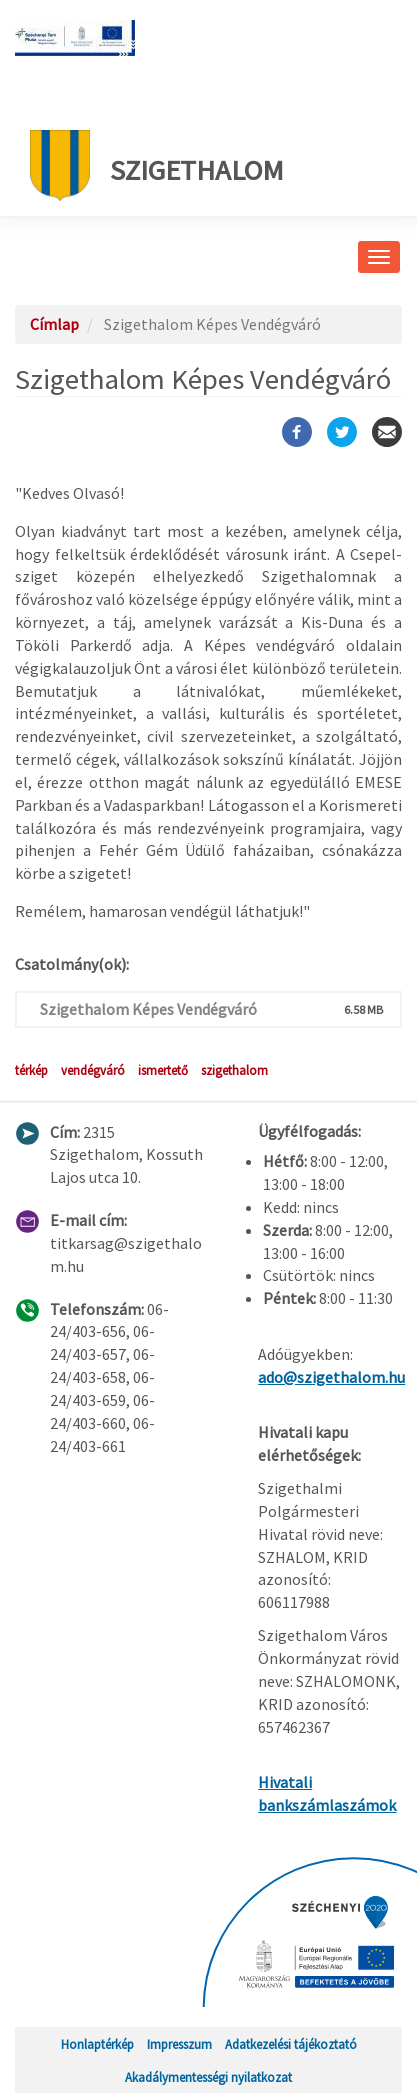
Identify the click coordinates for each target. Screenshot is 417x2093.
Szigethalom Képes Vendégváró (148, 1009)
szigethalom (234, 1070)
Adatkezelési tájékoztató (291, 2044)
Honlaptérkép (97, 2044)
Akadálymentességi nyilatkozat (208, 2077)
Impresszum (179, 2044)
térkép (31, 1070)
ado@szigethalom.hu (331, 1377)
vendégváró (93, 1070)
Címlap (54, 324)
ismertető (163, 1070)
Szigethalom (157, 165)
